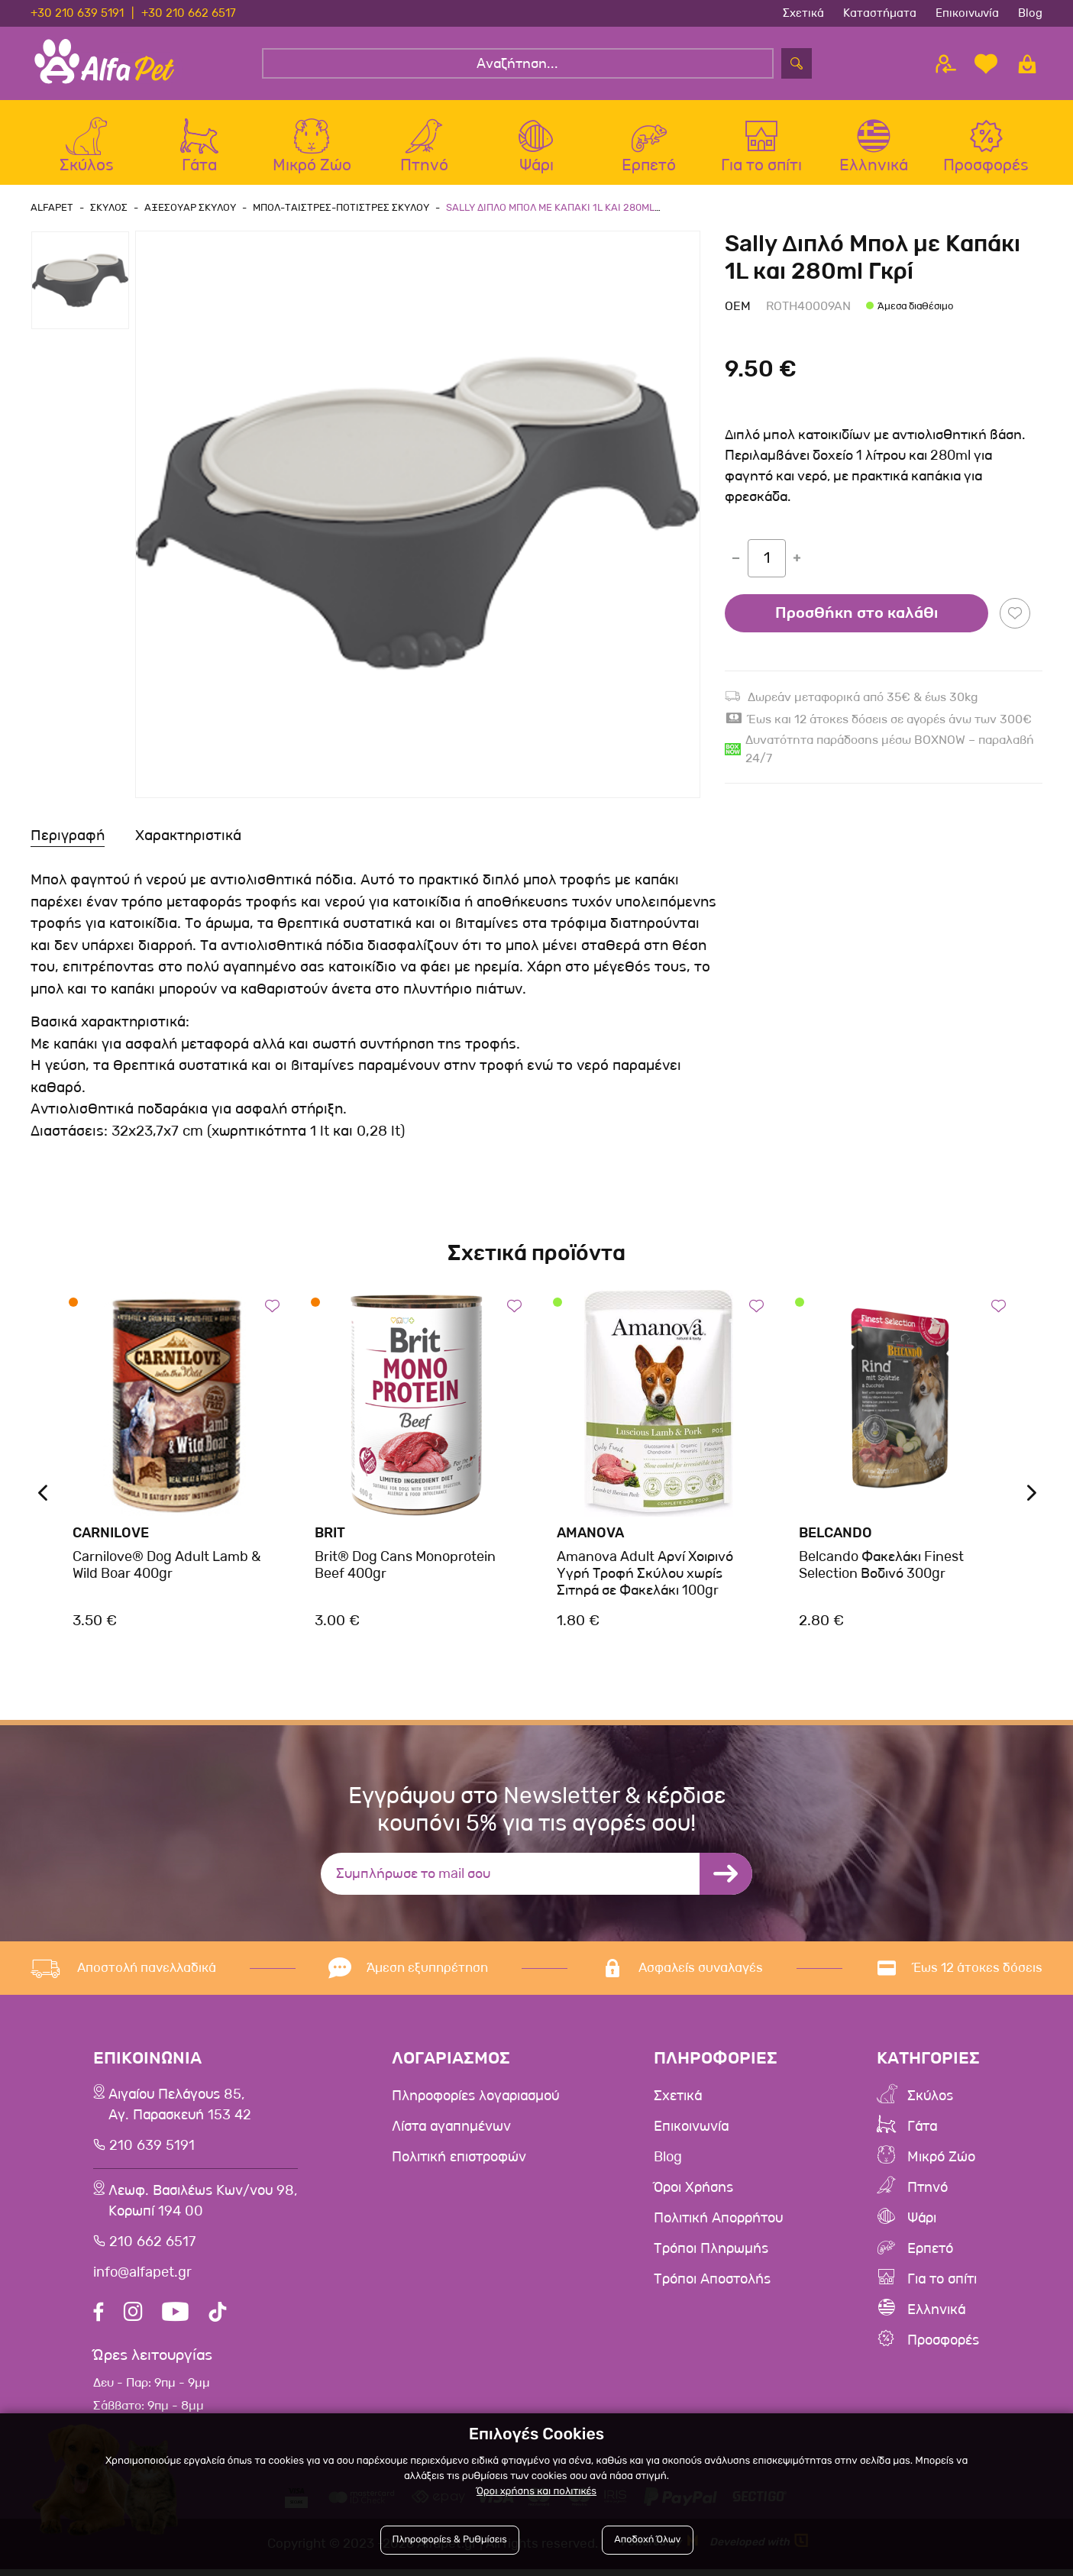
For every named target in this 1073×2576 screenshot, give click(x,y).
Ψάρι (924, 2218)
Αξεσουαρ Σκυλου (190, 207)
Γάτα (924, 2126)
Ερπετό (933, 2248)
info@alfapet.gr (141, 2280)
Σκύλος (933, 2096)
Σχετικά (803, 13)
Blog (1030, 13)
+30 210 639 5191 (77, 13)
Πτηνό (930, 2187)
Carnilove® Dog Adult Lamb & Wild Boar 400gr (166, 1564)
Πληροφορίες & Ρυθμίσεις (450, 2539)
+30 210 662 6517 (188, 13)
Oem (738, 306)
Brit (330, 1533)
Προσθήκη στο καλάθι (856, 613)
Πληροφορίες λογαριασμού (481, 2096)
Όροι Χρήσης (698, 2187)
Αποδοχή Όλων (647, 2539)
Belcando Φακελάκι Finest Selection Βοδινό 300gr (881, 1564)
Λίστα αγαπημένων (454, 2126)
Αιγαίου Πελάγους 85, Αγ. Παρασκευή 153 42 (179, 2107)
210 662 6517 (149, 2249)
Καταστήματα (879, 13)
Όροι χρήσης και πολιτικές (536, 2491)
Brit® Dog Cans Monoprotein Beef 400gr (405, 1564)
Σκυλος (109, 207)
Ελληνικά (940, 2309)
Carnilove (111, 1533)
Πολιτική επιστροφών (463, 2157)
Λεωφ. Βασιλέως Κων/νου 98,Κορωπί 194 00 (204, 2207)
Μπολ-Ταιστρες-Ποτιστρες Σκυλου (341, 207)
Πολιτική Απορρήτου (725, 2218)
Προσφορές (947, 2340)
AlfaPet (52, 207)
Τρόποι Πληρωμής (716, 2248)
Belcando (835, 1533)
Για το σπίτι (946, 2279)
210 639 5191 (149, 2149)
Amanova (590, 1533)
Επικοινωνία (967, 13)
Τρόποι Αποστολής (718, 2279)
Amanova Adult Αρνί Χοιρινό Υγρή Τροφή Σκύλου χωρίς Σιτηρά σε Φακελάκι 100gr (645, 1572)
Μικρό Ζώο (945, 2157)
